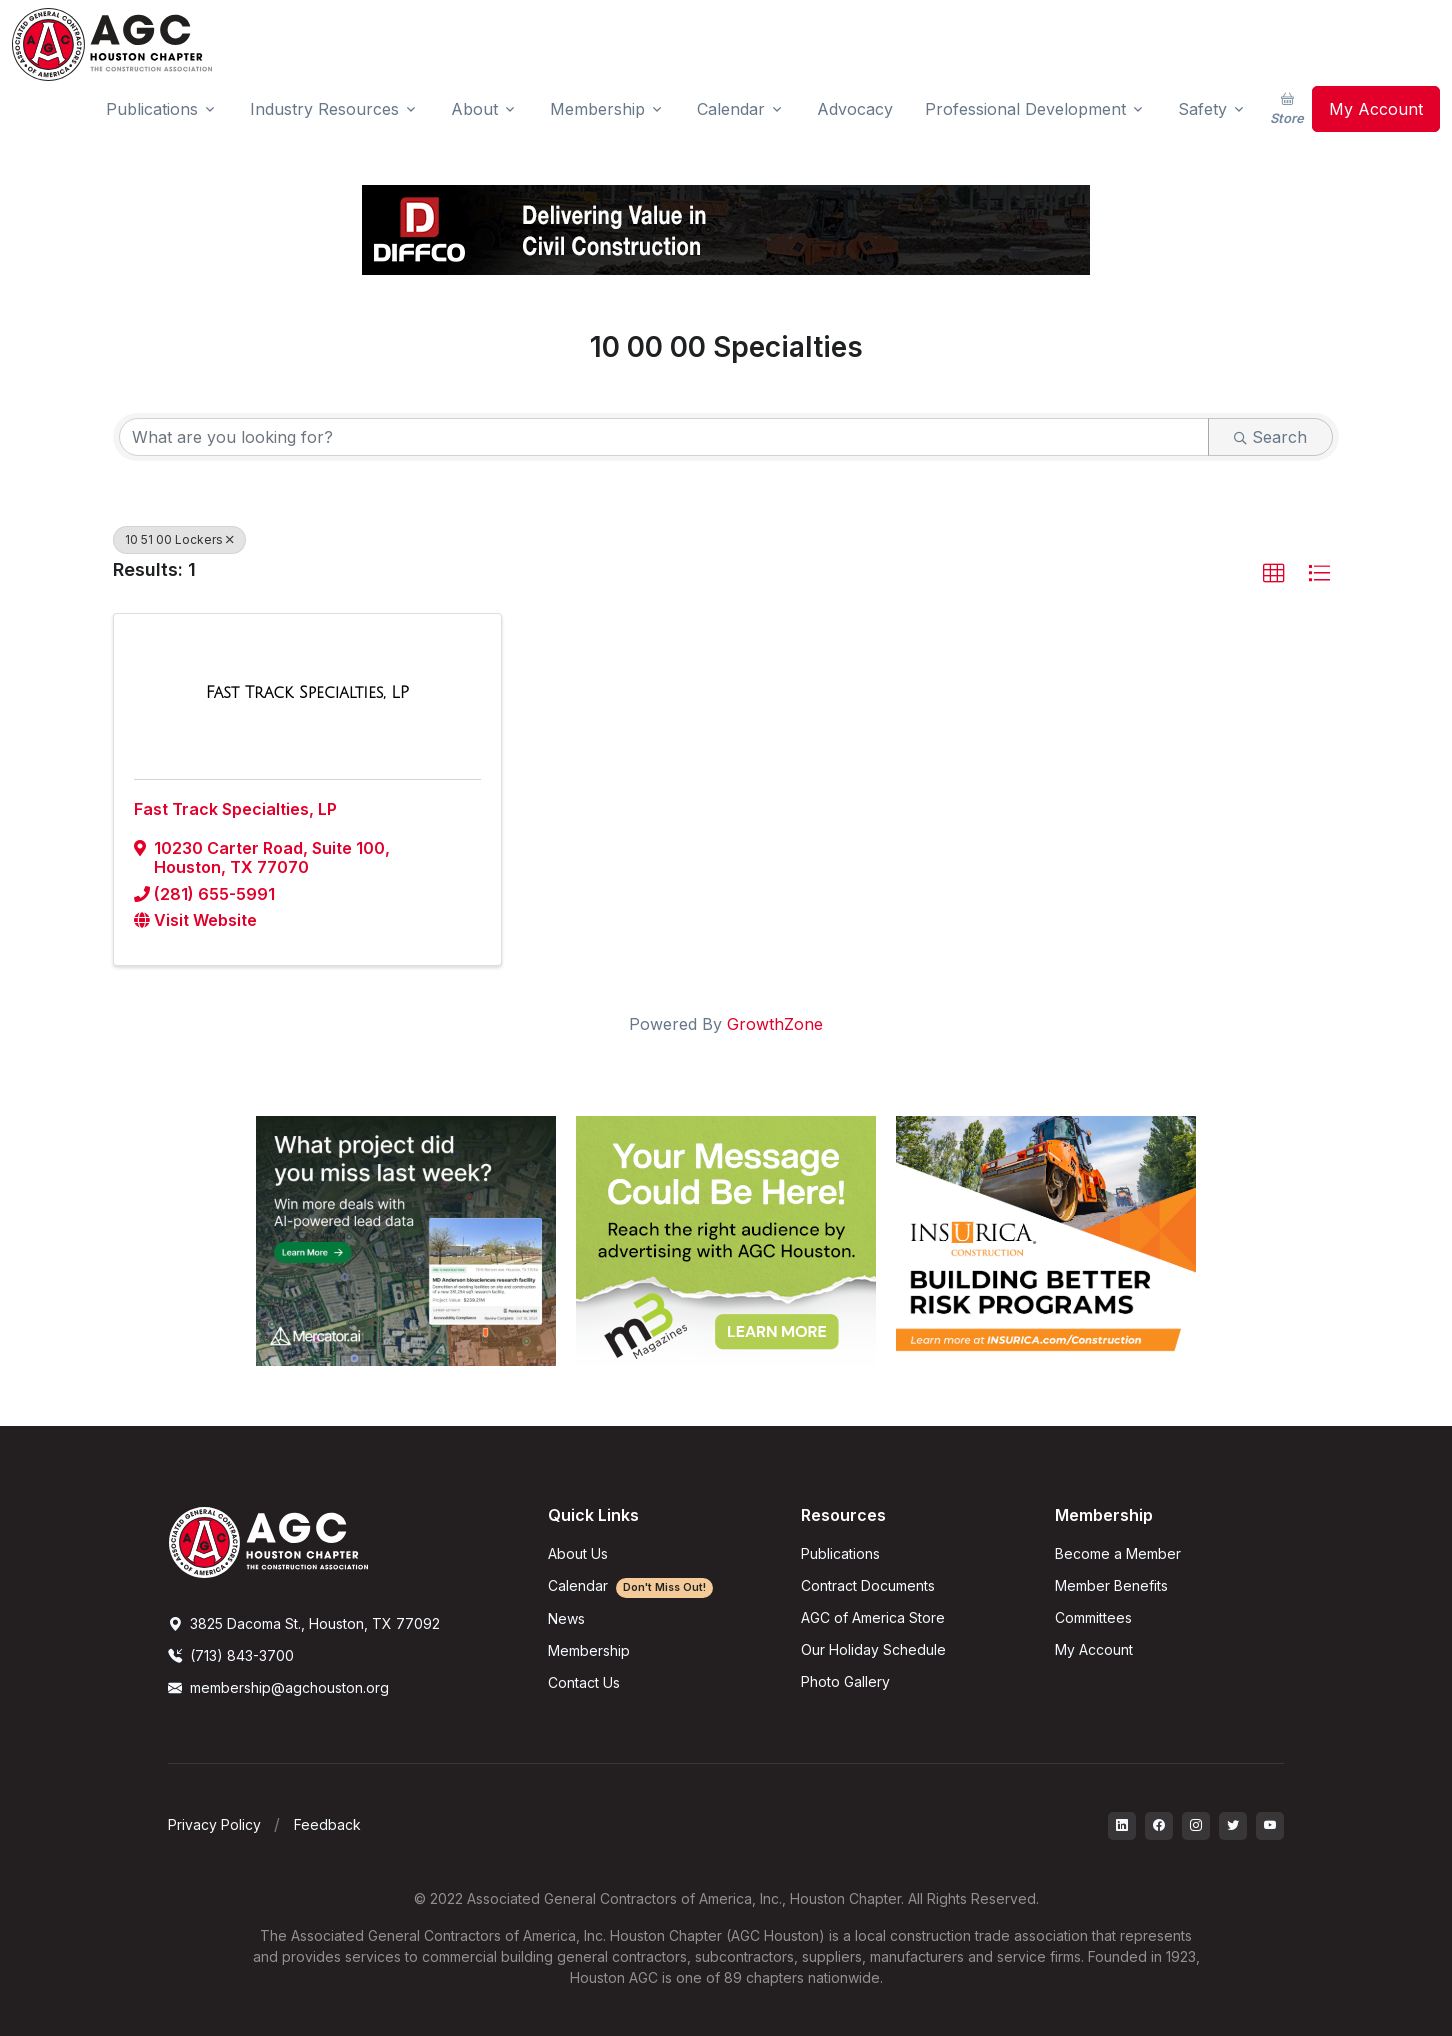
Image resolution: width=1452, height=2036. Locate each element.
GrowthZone (775, 1024)
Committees (1093, 1617)
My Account (1376, 109)
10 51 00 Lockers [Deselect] (179, 539)
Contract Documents (868, 1585)
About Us (578, 1553)
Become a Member (1118, 1553)
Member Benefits (1111, 1585)
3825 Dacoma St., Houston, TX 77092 (304, 1623)
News (566, 1618)
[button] (1274, 574)
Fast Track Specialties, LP (235, 809)
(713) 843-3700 (231, 1655)
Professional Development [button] (1025, 109)
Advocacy (855, 109)
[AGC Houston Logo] (112, 44)
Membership (589, 1650)
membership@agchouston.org (278, 1687)
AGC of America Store (873, 1617)
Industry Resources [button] (324, 109)
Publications (840, 1553)
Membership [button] (597, 109)
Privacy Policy (214, 1824)
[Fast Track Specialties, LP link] (307, 693)
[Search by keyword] (664, 437)
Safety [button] (1202, 109)
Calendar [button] (731, 109)
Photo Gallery (845, 1681)
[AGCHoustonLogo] (268, 1541)
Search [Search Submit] (1270, 437)
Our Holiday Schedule (873, 1649)
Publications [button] (152, 109)
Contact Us (584, 1682)
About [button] (474, 109)
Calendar (630, 1585)
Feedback (327, 1824)
